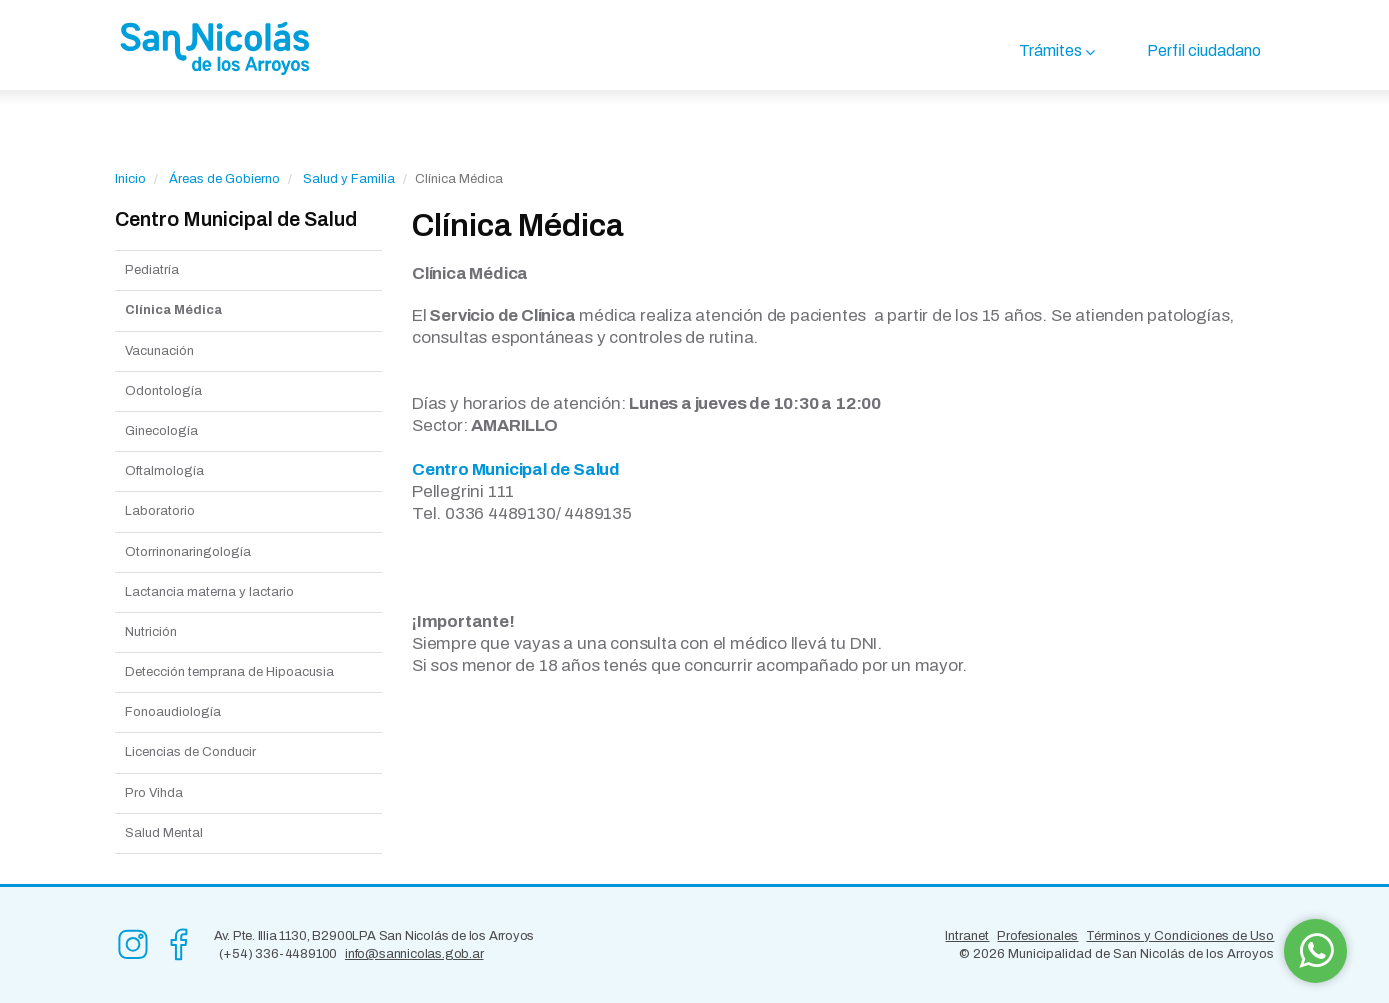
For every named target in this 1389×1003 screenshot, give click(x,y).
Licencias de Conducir (190, 752)
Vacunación (159, 351)
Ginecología (161, 431)
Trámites (1050, 50)
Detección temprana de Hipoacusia (229, 672)
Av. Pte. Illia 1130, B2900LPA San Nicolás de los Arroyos (374, 936)
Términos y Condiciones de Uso (1180, 936)
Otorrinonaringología (188, 552)
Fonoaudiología (173, 712)
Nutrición (151, 632)
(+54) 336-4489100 (278, 954)
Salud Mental (164, 833)
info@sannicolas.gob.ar (414, 954)
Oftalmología (164, 471)
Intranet (967, 936)
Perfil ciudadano (1204, 50)
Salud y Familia (349, 179)
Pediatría (152, 270)
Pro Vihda (154, 793)
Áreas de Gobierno (224, 179)
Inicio (130, 179)
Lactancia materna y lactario (209, 592)
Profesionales (1037, 936)
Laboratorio (160, 511)
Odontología (163, 391)
